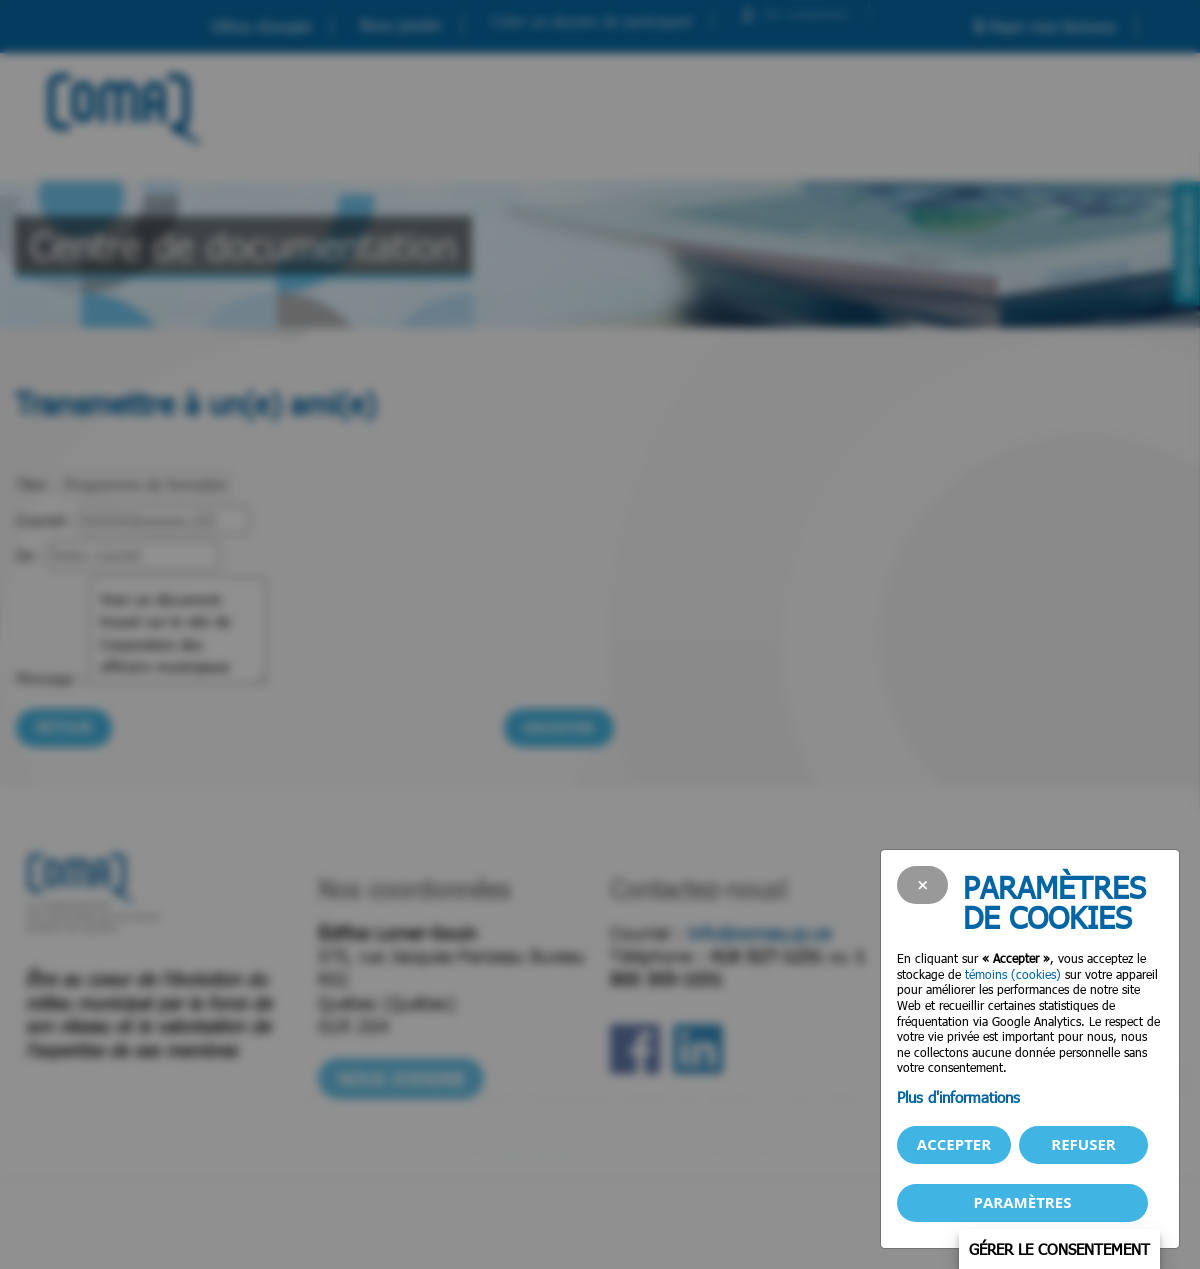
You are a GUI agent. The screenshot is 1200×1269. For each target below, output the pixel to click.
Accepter (954, 1144)
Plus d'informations (958, 1097)
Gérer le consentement (1059, 1249)
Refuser (1083, 1144)
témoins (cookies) (1013, 974)
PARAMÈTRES (1023, 1202)
